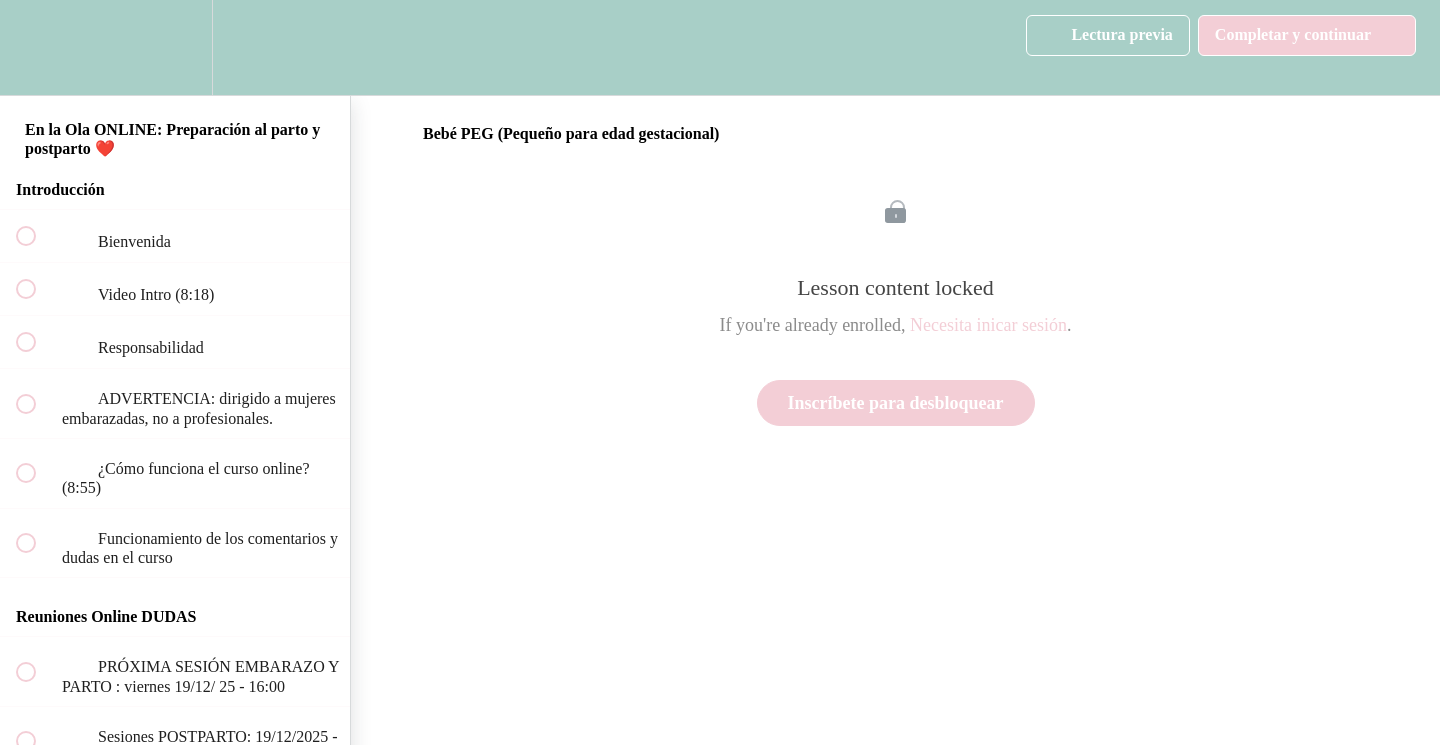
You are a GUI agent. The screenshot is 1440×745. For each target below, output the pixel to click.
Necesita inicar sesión (988, 325)
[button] (37, 47)
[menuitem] (175, 47)
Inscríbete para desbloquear (896, 403)
